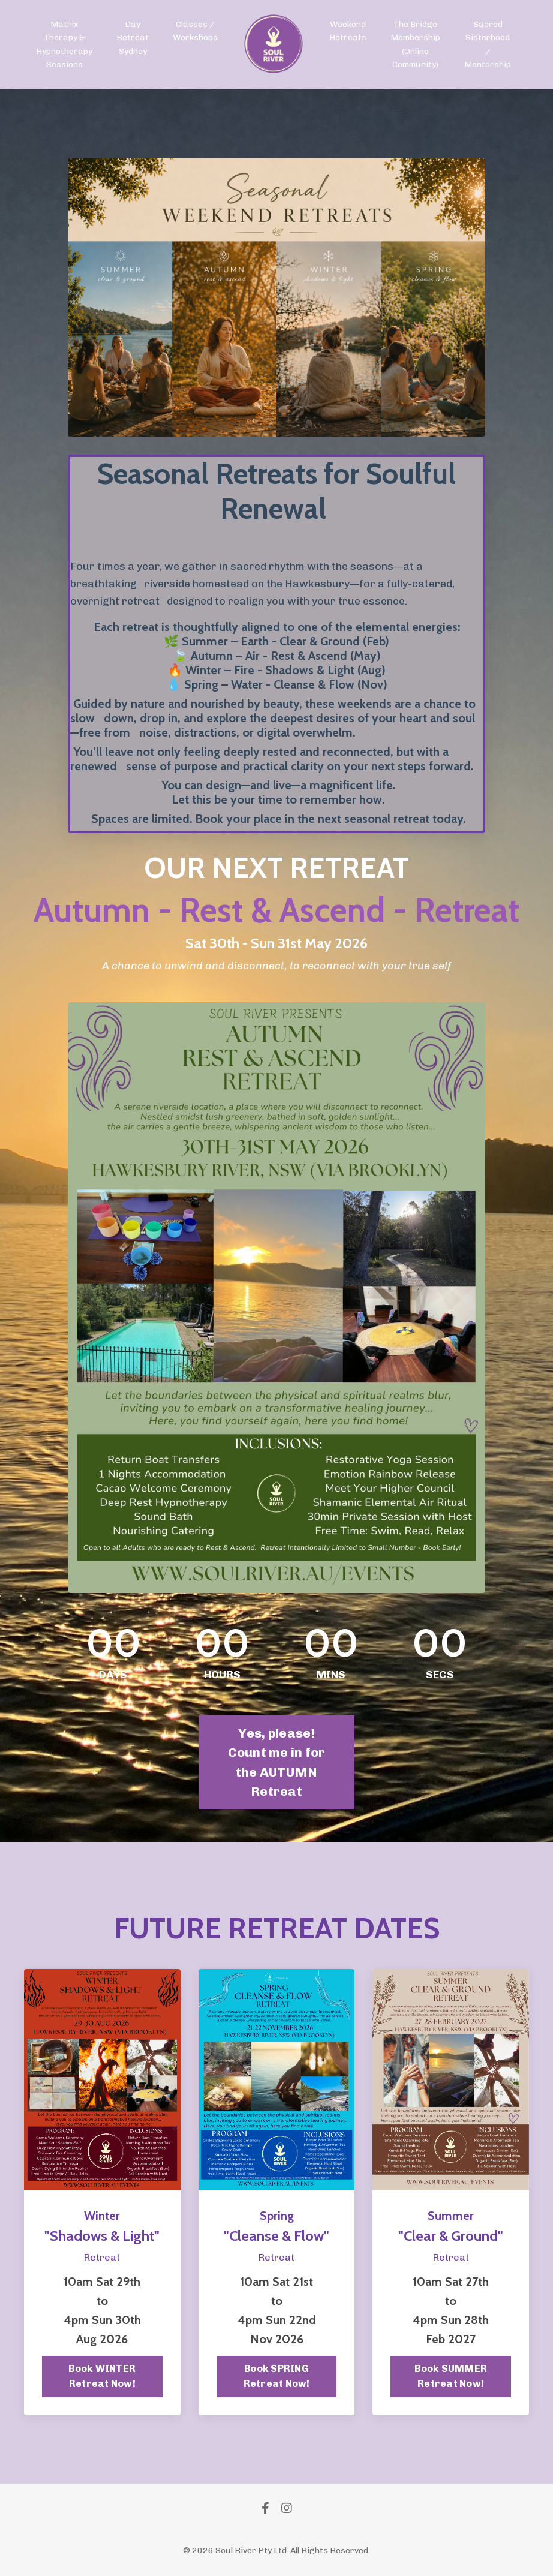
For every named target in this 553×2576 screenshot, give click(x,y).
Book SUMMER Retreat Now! (450, 2376)
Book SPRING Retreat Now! (277, 2376)
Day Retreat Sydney (132, 37)
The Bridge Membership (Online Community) (415, 44)
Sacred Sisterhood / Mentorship (487, 44)
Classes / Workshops (195, 31)
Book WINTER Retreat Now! (102, 2376)
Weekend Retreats (347, 31)
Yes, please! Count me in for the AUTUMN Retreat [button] (277, 1762)
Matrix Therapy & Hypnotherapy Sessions (64, 44)
